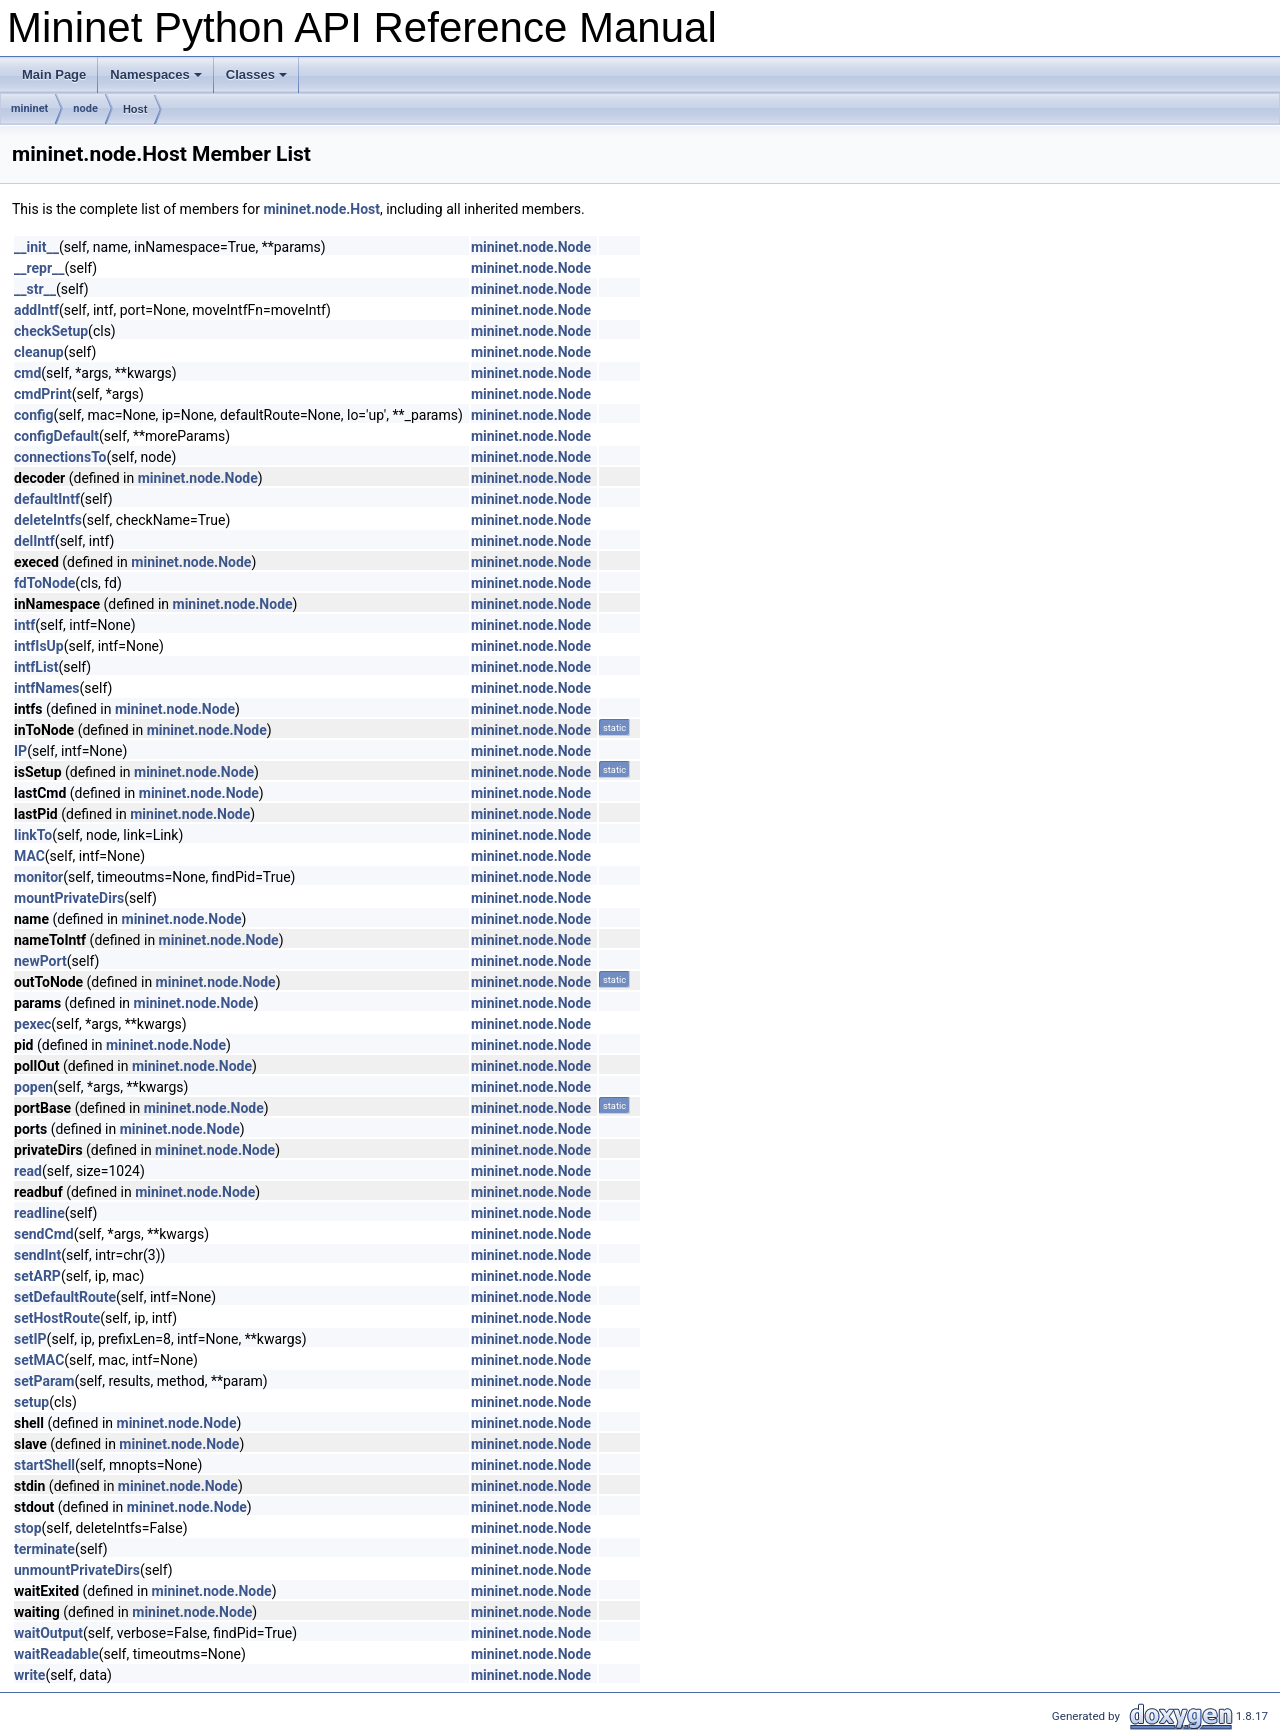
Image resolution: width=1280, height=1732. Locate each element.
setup (31, 1402)
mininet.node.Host (321, 209)
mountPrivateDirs (69, 898)
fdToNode (44, 583)
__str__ (35, 289)
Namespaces (156, 74)
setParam (44, 1381)
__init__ (36, 247)
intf (24, 625)
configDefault (56, 436)
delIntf (34, 541)
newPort (40, 961)
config (34, 415)
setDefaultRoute (65, 1297)
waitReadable (56, 1654)
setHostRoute (57, 1318)
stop (28, 1528)
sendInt (37, 1255)
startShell (44, 1465)
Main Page (54, 74)
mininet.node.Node (531, 247)
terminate (44, 1549)
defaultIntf (47, 499)
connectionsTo (60, 457)
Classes (256, 74)
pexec (32, 1024)
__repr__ (39, 268)
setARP (37, 1276)
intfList (36, 667)
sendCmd (44, 1234)
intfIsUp (39, 646)
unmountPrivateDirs (77, 1570)
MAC (29, 856)
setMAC (39, 1360)
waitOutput (48, 1633)
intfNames (47, 688)
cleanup (39, 352)
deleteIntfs (48, 520)
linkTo (33, 835)
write (29, 1675)
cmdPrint (43, 394)
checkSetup (51, 331)
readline (39, 1213)
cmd (27, 373)
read (28, 1171)
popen (33, 1087)
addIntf (36, 310)
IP (20, 751)
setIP (30, 1339)
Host (135, 109)
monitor (38, 877)
